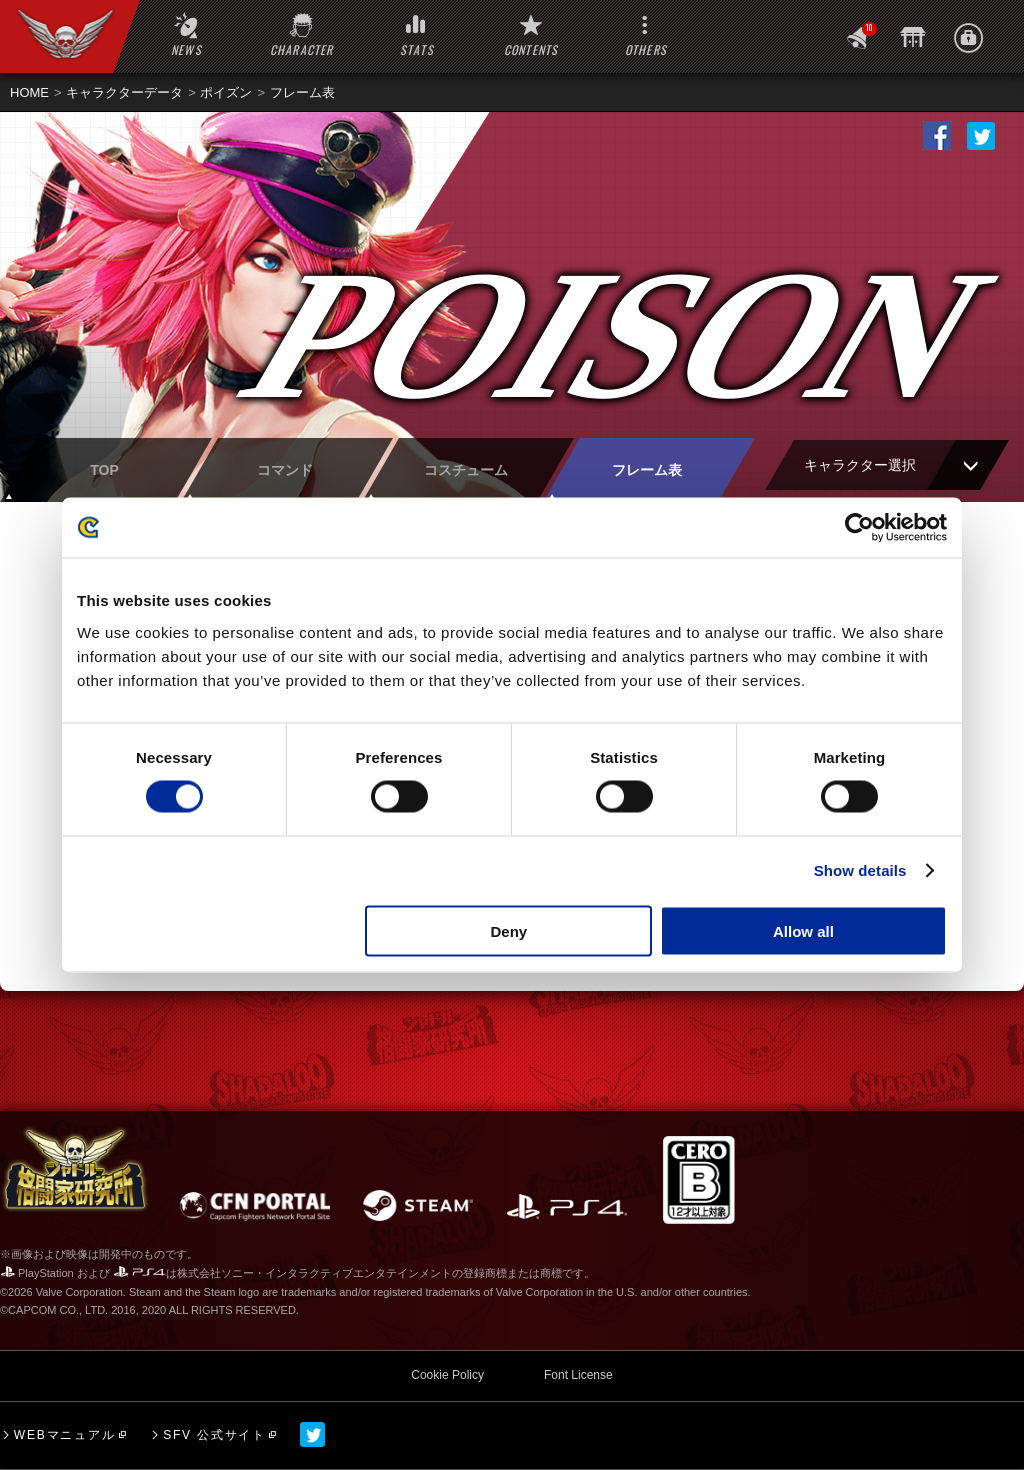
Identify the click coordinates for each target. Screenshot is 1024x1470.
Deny (509, 930)
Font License (578, 1375)
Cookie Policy (447, 1375)
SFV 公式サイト (214, 1435)
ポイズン (226, 92)
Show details (860, 870)
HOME (29, 92)
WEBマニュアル (65, 1435)
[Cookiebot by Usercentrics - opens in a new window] (859, 528)
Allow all (803, 930)
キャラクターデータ (124, 92)
